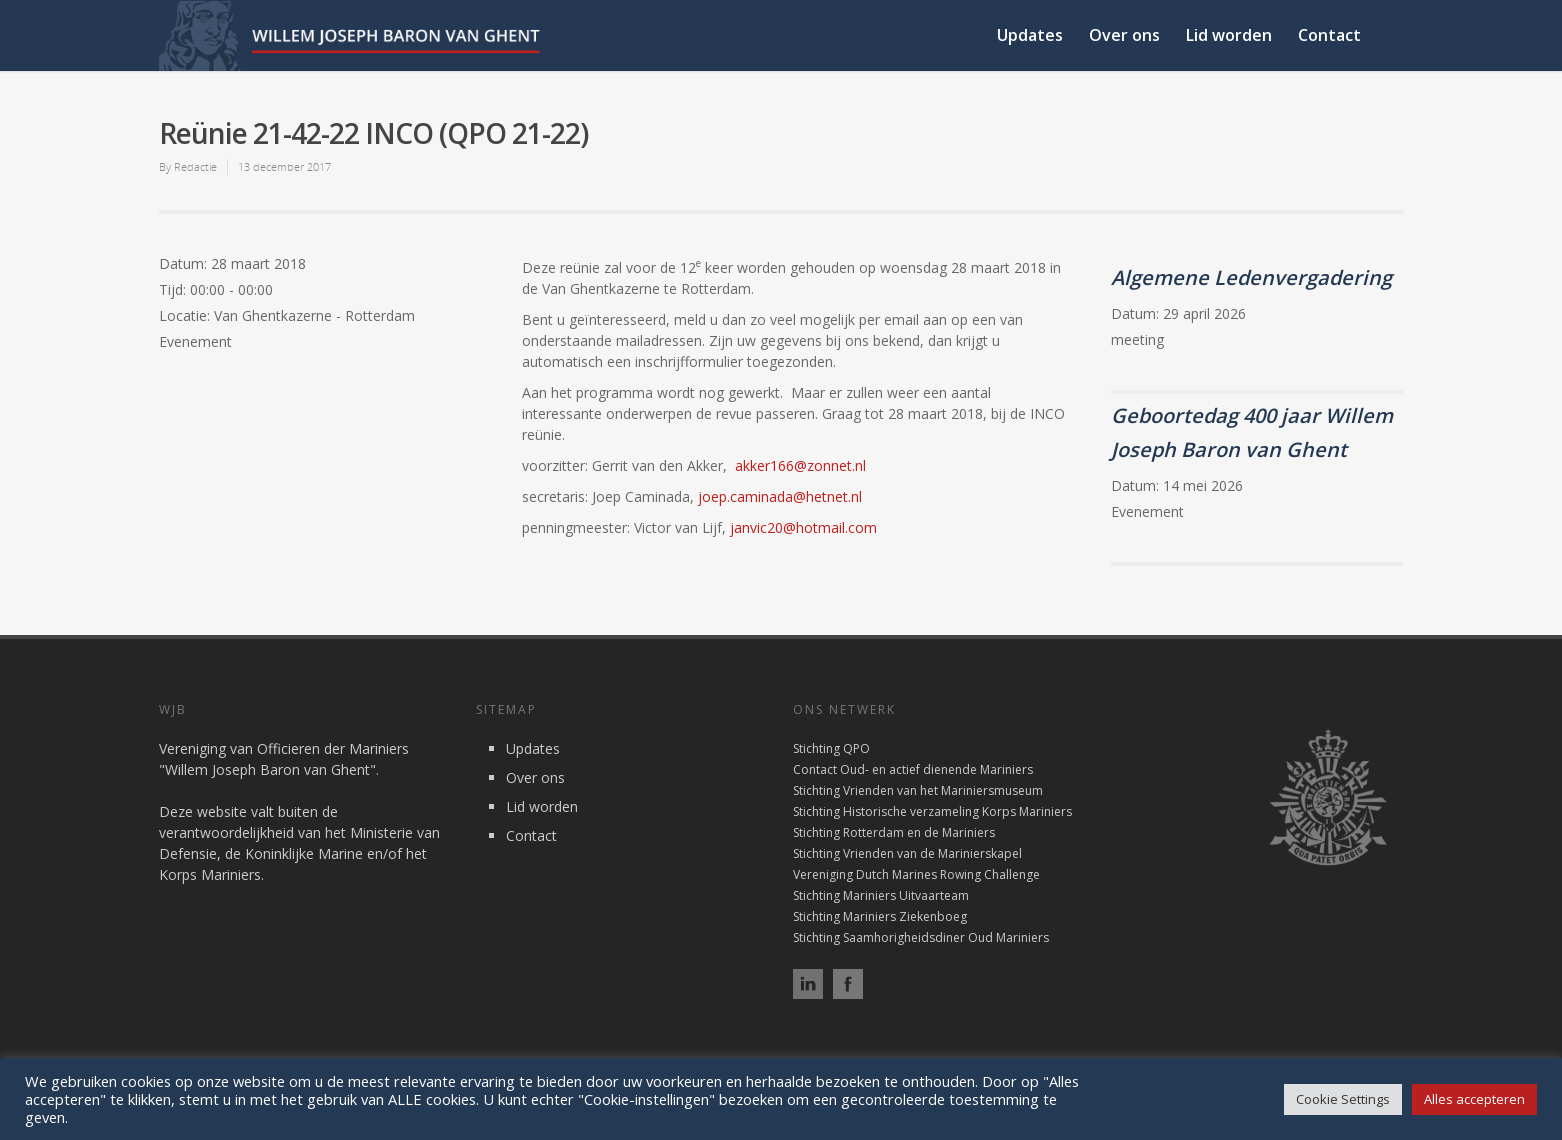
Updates (1030, 35)
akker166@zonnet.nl (800, 465)
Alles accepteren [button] (1474, 1099)
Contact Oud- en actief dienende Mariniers (913, 769)
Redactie (195, 166)
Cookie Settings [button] (1343, 1099)
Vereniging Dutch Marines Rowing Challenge (916, 874)
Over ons (1124, 35)
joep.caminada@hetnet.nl (780, 496)
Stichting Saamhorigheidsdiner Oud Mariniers (921, 937)
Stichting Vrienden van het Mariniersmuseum (918, 790)
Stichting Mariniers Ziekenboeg (880, 916)
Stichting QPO (831, 748)
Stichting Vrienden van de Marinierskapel (907, 853)
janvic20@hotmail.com (803, 527)
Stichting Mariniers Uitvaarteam (881, 895)
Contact (1329, 35)
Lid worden (1229, 35)
